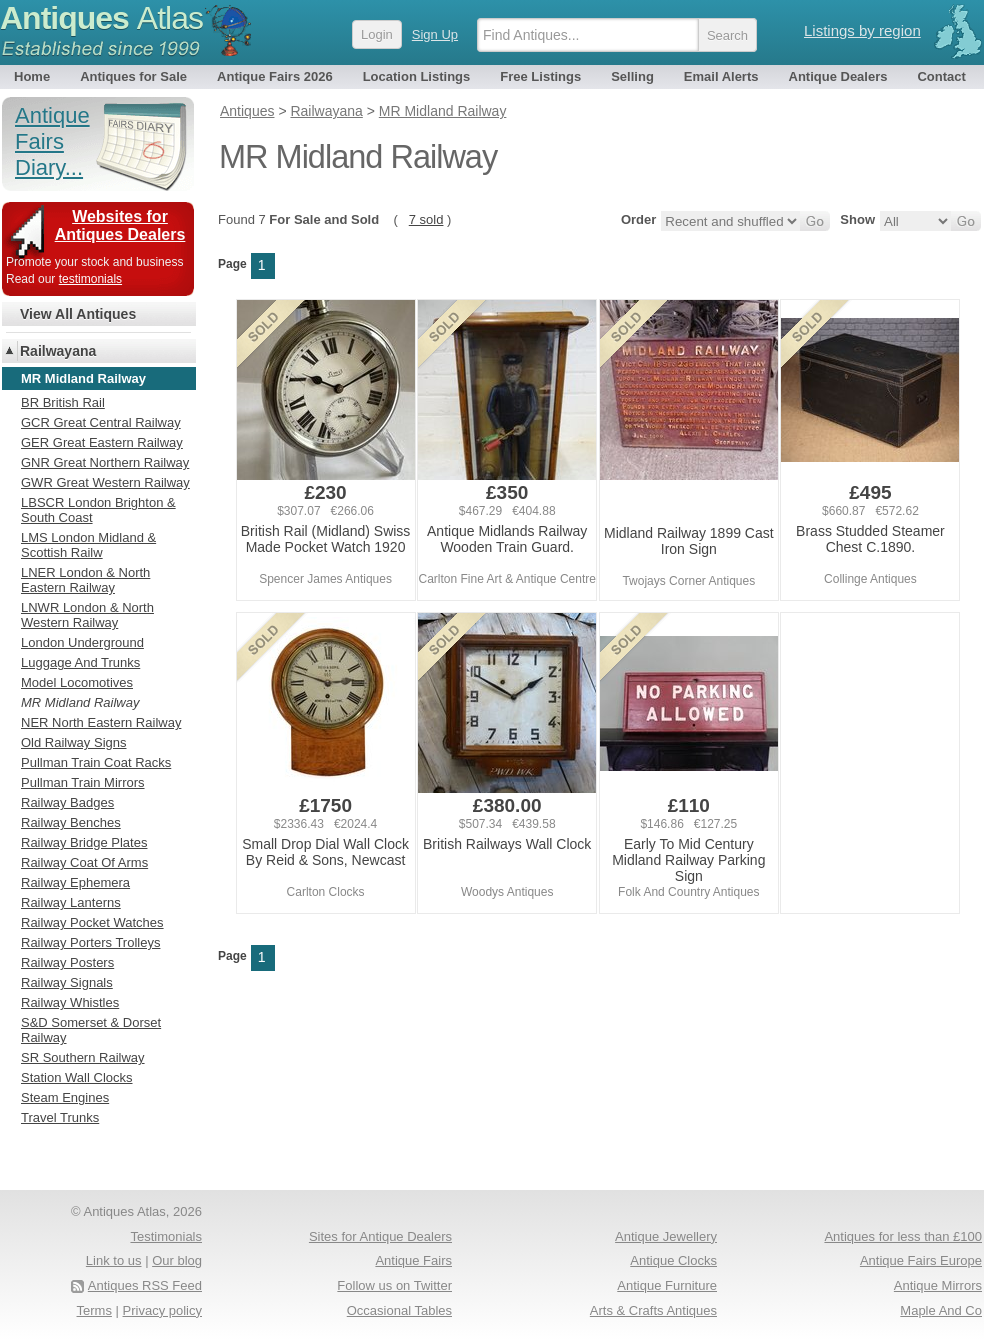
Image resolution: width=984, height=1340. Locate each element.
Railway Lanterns (71, 902)
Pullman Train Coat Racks (96, 762)
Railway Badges (67, 802)
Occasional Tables (399, 1310)
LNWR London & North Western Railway (87, 615)
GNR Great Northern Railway (105, 462)
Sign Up (435, 34)
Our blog (177, 1260)
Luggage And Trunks (80, 662)
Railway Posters (67, 962)
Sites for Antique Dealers (380, 1236)
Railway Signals (67, 982)
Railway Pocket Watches (92, 922)
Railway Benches (71, 822)
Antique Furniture (667, 1285)
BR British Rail (63, 402)
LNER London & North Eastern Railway (85, 580)
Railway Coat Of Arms (84, 862)
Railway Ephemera (75, 882)
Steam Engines (65, 1097)
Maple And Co (941, 1310)
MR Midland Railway (80, 702)
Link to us (114, 1260)
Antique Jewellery (666, 1236)
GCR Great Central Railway (101, 422)
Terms (94, 1310)
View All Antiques (78, 314)
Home (32, 76)
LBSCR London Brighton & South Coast (98, 510)
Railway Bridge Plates (84, 842)
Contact (941, 76)
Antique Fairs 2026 (275, 76)
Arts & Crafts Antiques (653, 1310)
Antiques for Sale (133, 76)
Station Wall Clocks (77, 1077)
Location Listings (417, 76)
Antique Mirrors (938, 1285)
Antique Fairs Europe (921, 1260)
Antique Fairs (413, 1260)
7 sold (426, 219)
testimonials (90, 279)
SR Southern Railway (83, 1057)
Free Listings (540, 76)
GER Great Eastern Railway (102, 442)
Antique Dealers (838, 76)
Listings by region (862, 30)
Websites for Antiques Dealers (120, 225)
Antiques (101, 18)
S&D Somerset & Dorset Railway (91, 1030)
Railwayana (58, 351)
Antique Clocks (673, 1260)
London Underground (82, 642)
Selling (632, 76)
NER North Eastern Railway (101, 722)
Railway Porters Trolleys (90, 942)
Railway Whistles (70, 1002)
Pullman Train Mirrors (83, 782)
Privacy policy (162, 1310)
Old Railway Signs (74, 742)
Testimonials (166, 1236)
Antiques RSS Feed (145, 1285)
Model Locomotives (77, 682)
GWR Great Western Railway (105, 482)
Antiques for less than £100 (903, 1236)
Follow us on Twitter (394, 1285)
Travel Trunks (60, 1117)
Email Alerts (721, 76)
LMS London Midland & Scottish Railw (88, 545)
